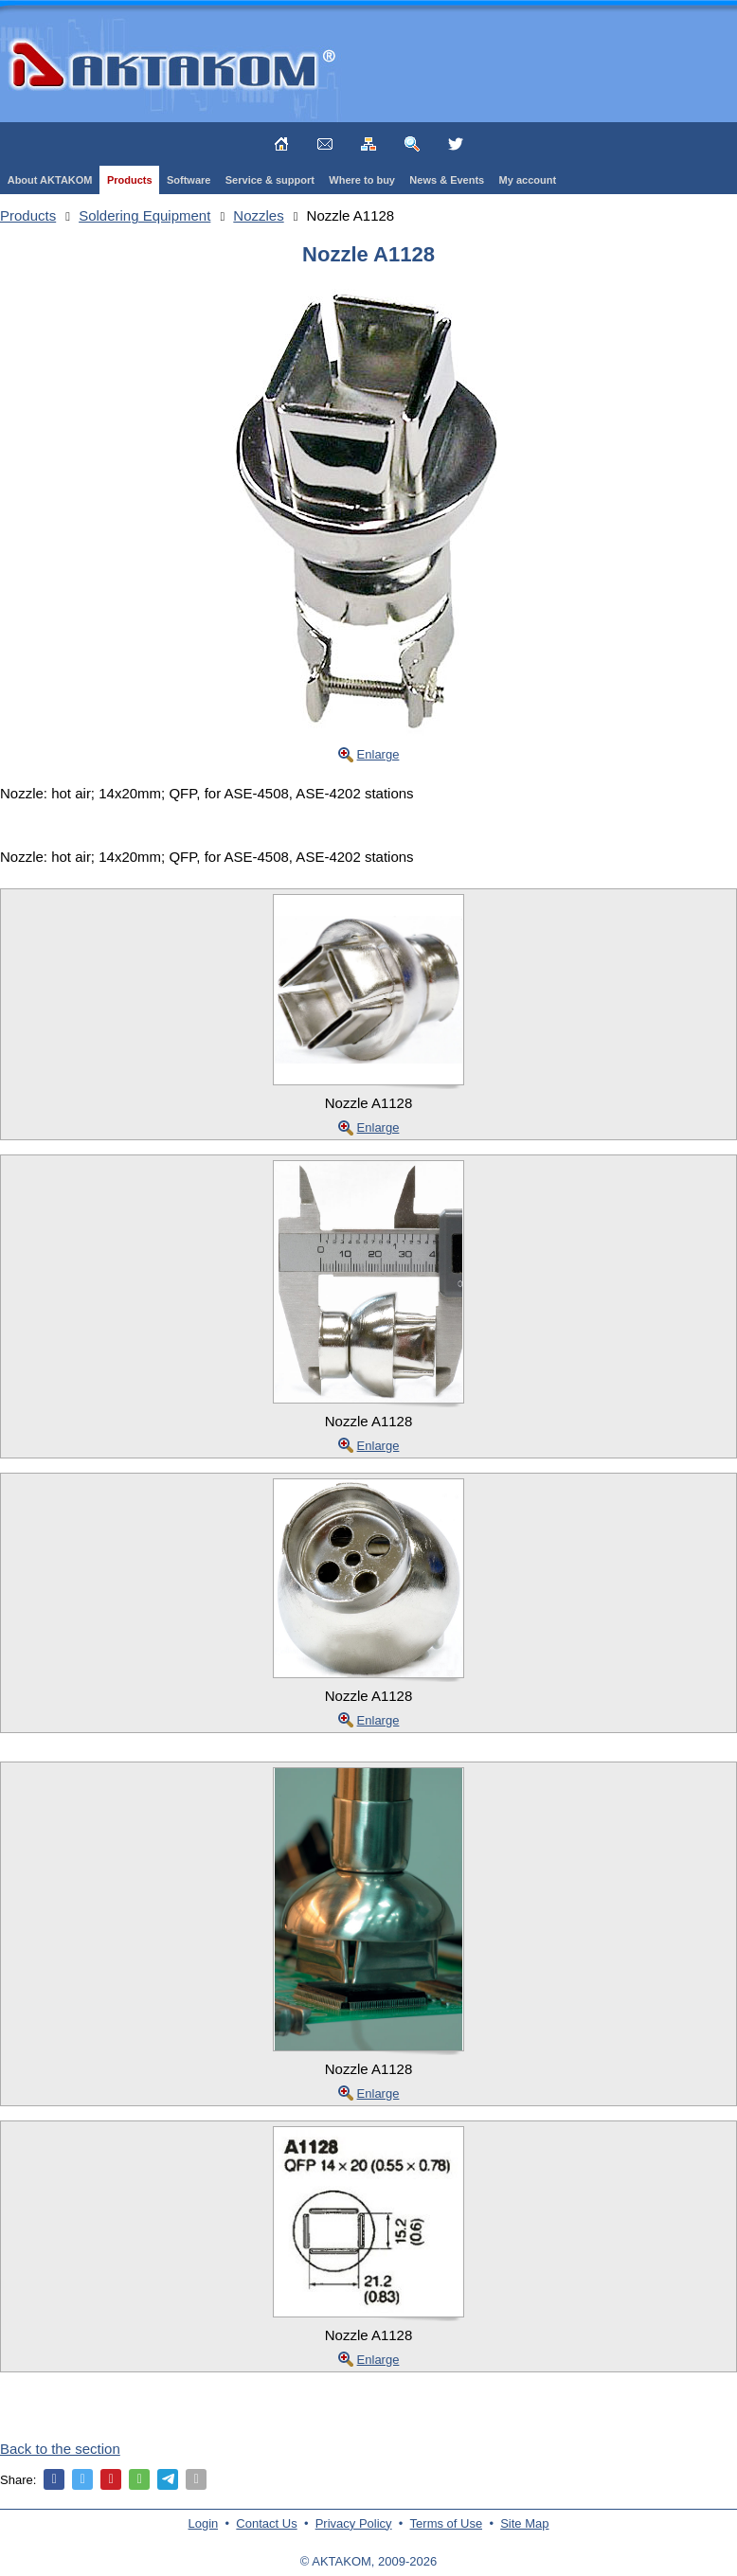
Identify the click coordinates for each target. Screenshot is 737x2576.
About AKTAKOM (50, 180)
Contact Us (266, 2523)
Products (130, 180)
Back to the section (60, 2449)
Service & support (270, 180)
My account (528, 180)
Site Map (524, 2523)
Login (204, 2523)
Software (188, 180)
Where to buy (362, 180)
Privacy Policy (353, 2523)
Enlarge (378, 754)
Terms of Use (446, 2523)
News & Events (446, 180)
